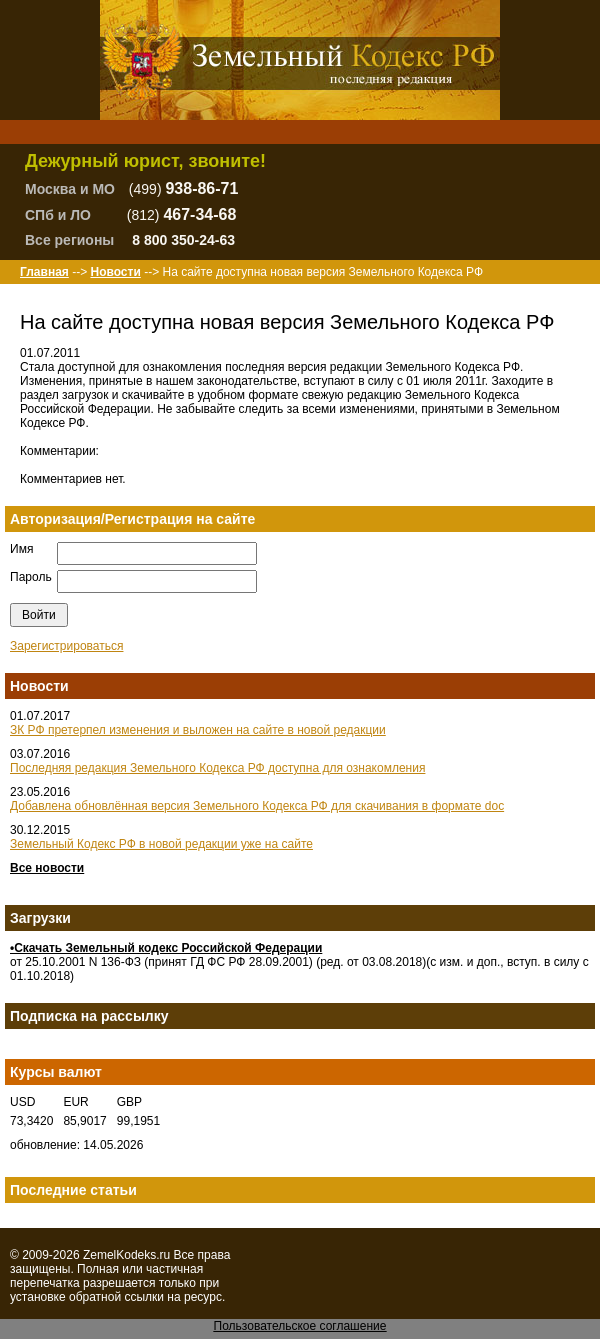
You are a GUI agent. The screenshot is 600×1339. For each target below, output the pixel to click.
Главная (44, 272)
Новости (115, 272)
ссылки (144, 1297)
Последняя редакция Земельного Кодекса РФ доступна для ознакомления (217, 768)
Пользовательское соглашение (300, 1326)
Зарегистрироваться (66, 646)
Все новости (47, 868)
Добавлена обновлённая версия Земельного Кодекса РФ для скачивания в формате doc (257, 806)
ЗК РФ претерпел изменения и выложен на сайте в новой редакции (198, 730)
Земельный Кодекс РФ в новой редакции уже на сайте (161, 844)
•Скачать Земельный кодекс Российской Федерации (166, 948)
